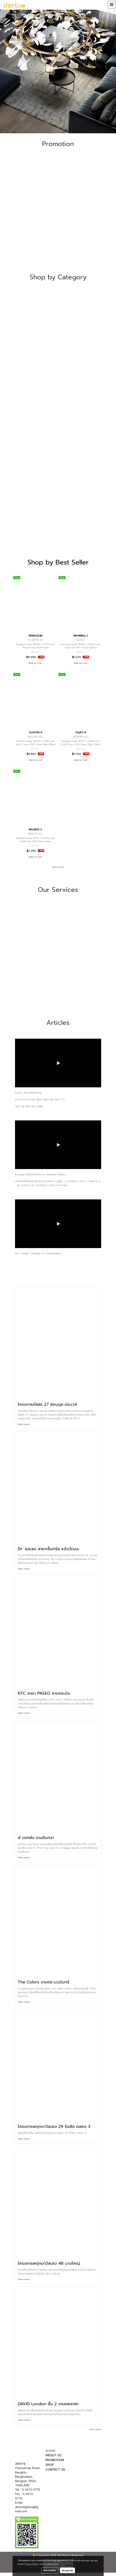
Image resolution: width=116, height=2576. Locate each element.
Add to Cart (35, 663)
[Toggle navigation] (111, 4)
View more (24, 1424)
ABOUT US (53, 2455)
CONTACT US (55, 2469)
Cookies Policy (51, 2563)
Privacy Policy (31, 2563)
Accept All (67, 2570)
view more (58, 867)
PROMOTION (54, 2460)
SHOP (49, 2464)
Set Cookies (49, 2570)
